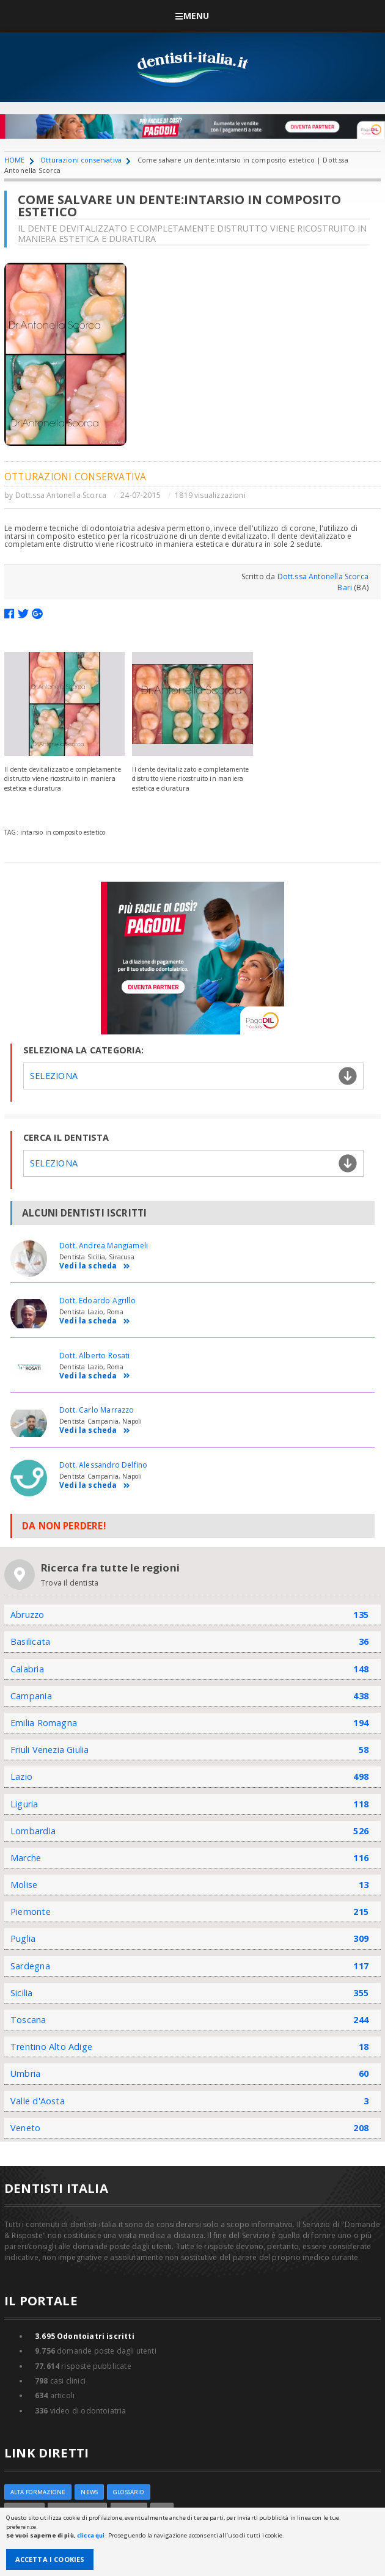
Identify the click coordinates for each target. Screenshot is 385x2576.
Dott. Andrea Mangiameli (103, 1245)
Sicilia (21, 1993)
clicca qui (91, 2535)
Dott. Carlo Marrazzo (96, 1410)
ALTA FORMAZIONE (37, 2492)
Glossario (128, 2492)
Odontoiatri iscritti (84, 2336)
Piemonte (30, 1911)
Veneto (25, 2128)
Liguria (24, 1804)
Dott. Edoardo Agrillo (97, 1300)
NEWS (89, 2492)
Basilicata (30, 1641)
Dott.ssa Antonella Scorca (61, 495)
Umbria (25, 2073)
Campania (31, 1696)
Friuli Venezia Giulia (49, 1749)
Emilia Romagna (43, 1723)
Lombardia (33, 1831)
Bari (344, 587)
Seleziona (54, 1075)
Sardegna (30, 1966)
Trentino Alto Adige (51, 2046)
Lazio (21, 1776)
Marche (25, 1858)
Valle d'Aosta (37, 2101)
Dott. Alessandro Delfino (103, 1465)
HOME (14, 159)
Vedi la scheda (94, 1266)
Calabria (27, 1669)
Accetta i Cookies (50, 2559)
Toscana (28, 2019)
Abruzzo (27, 1614)
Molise (23, 1884)
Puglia (22, 1938)
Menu (192, 15)
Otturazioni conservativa (81, 159)
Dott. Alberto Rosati (94, 1355)
